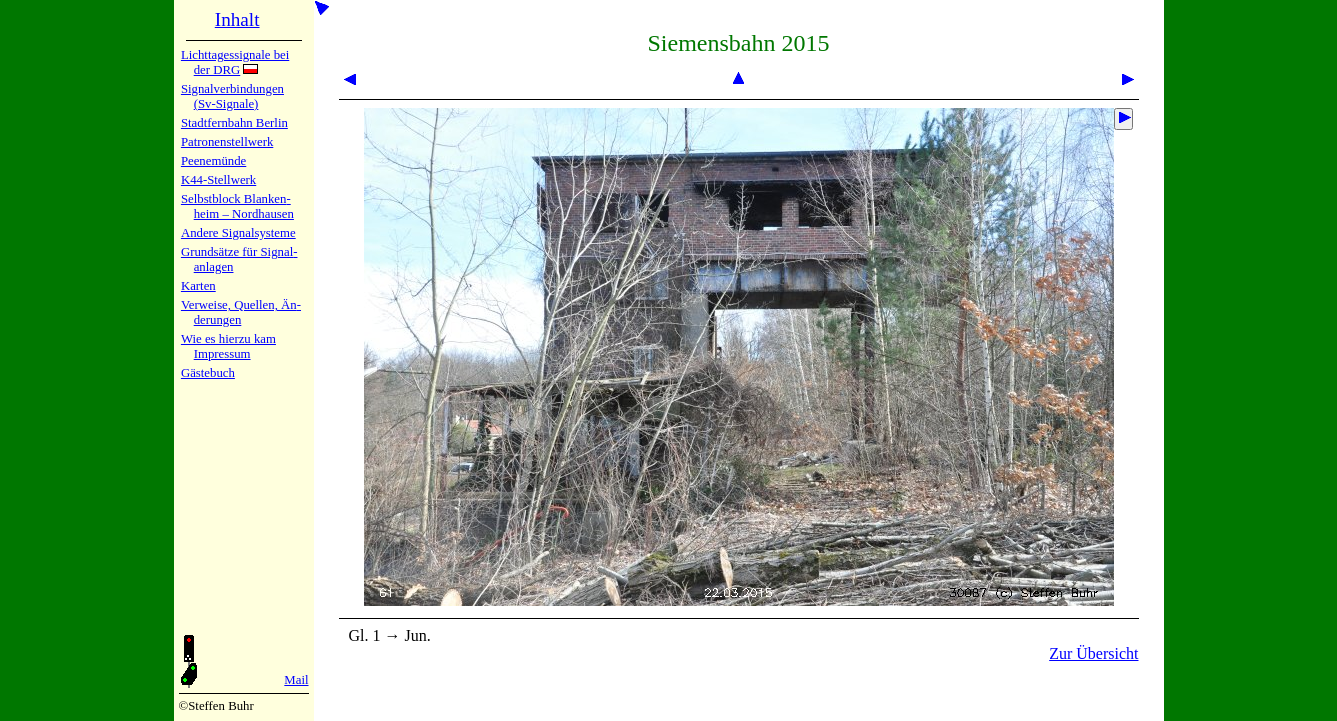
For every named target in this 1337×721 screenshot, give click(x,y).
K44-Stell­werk (218, 180)
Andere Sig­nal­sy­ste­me (238, 233)
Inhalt (237, 19)
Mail (296, 680)
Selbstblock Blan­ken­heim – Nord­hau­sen (237, 206)
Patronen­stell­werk (227, 142)
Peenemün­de (213, 161)
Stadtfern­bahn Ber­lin (234, 123)
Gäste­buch (208, 373)
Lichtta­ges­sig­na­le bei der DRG (235, 62)
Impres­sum (222, 354)
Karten (198, 286)
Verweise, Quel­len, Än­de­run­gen (241, 312)
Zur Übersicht (1093, 653)
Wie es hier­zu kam (228, 339)
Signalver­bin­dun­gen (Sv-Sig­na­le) (232, 96)
